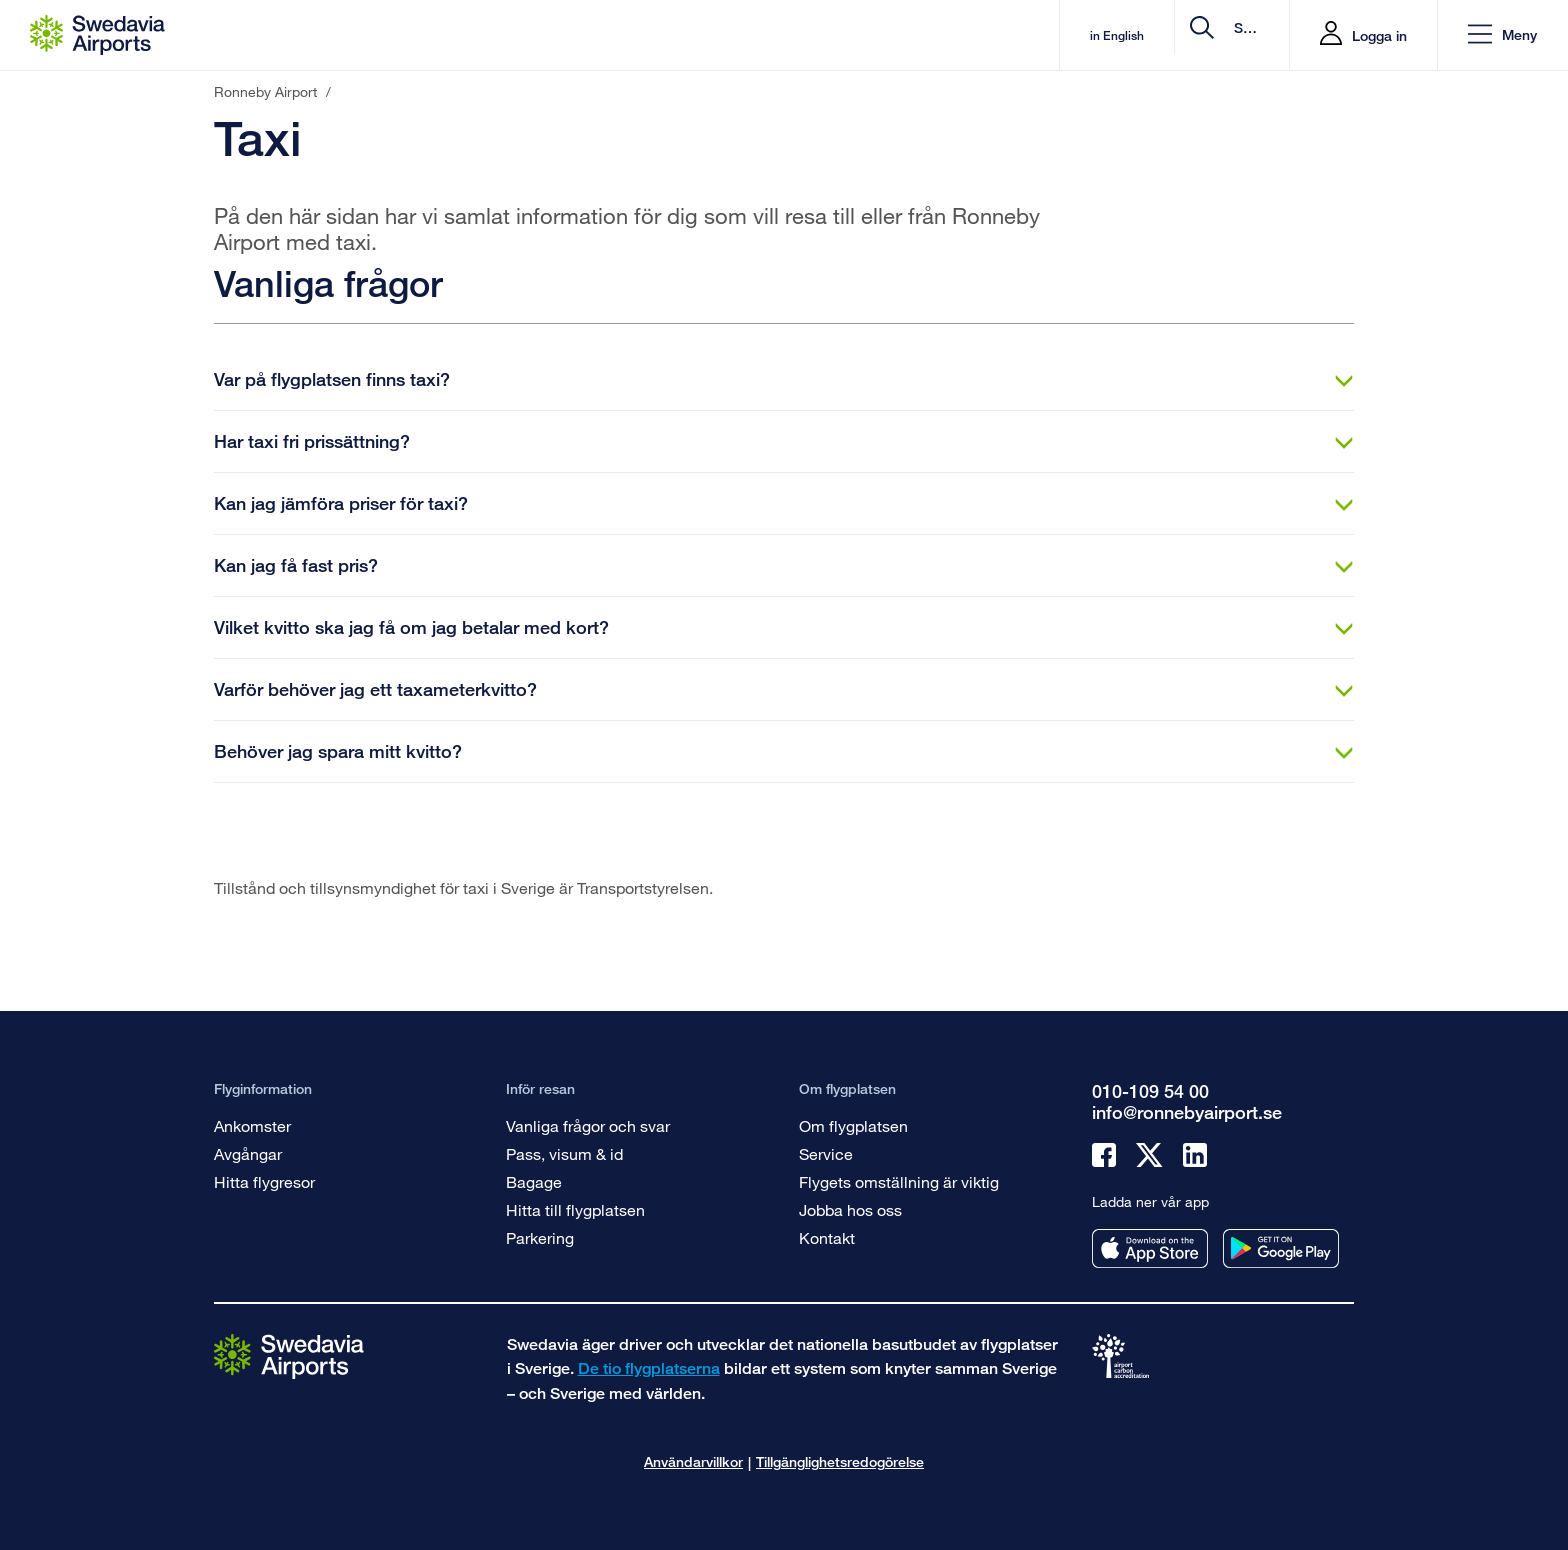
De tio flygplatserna (649, 1368)
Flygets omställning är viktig (899, 1181)
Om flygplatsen (853, 1125)
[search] (1154, 35)
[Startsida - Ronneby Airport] (97, 35)
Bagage (534, 1181)
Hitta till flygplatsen (575, 1209)
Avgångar (248, 1153)
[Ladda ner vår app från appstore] (1150, 1248)
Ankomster (252, 1125)
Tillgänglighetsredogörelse (840, 1461)
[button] (1502, 35)
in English (948, 35)
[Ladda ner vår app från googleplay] (1281, 1248)
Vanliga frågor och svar (588, 1125)
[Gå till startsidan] (289, 1355)
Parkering (540, 1237)
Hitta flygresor (264, 1181)
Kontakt (827, 1237)
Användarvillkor (693, 1461)
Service (826, 1153)
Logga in (1379, 35)
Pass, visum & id (564, 1153)
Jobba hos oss (850, 1209)
